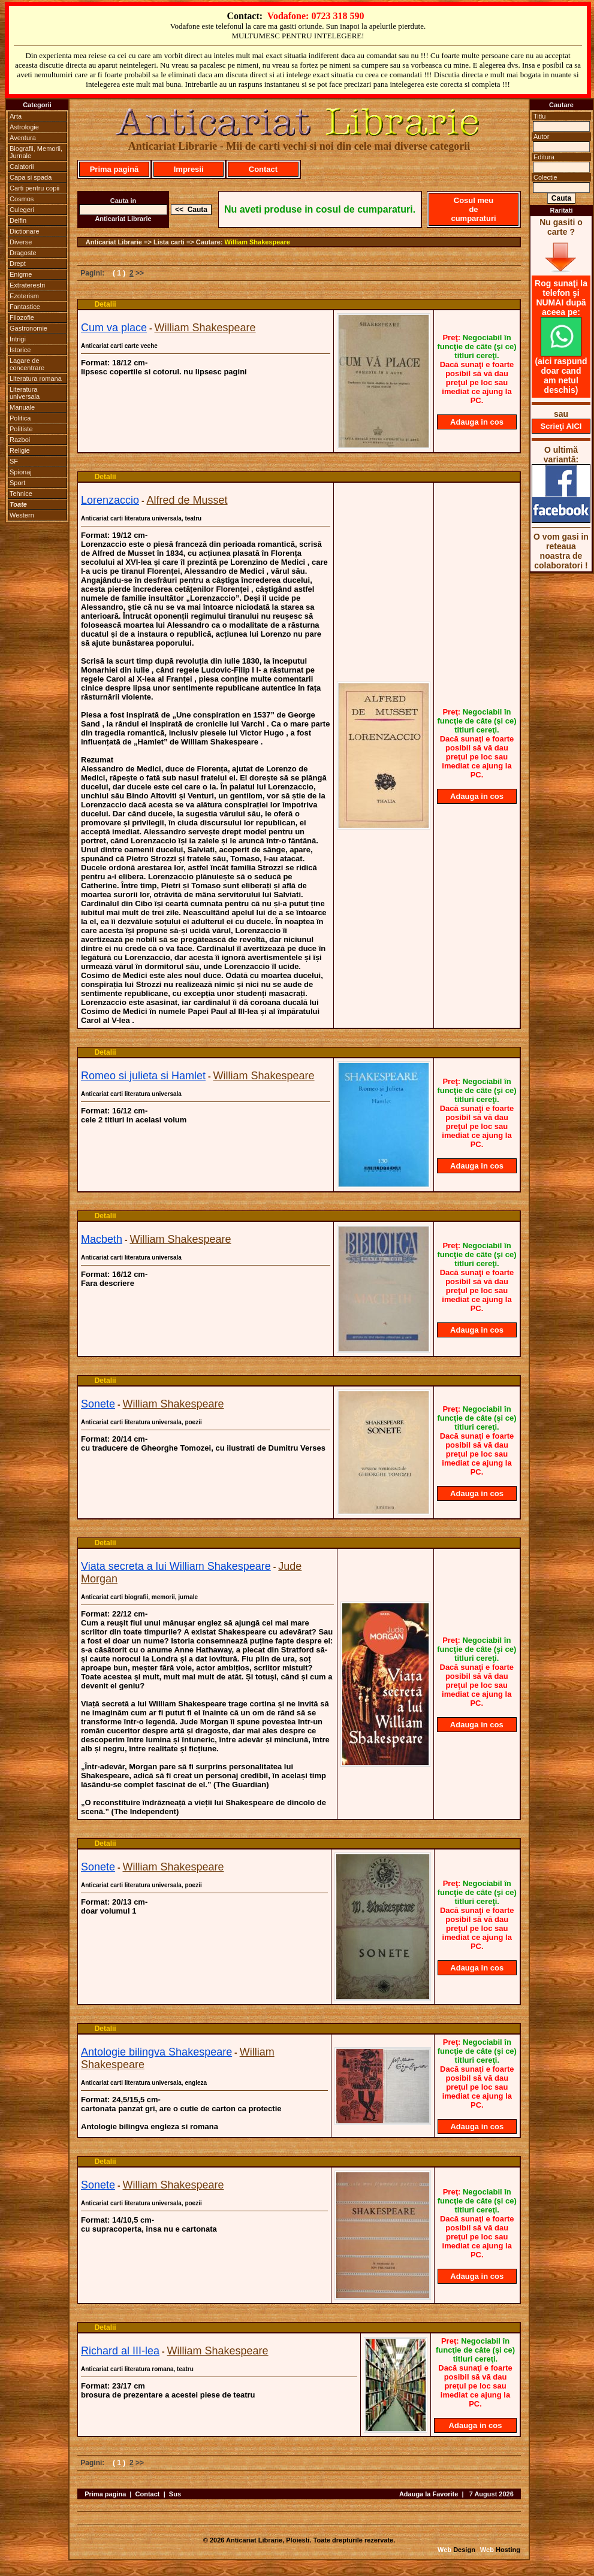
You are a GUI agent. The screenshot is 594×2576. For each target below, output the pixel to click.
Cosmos (22, 198)
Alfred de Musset (187, 500)
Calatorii (22, 166)
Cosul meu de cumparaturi (473, 209)
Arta (16, 116)
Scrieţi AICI (561, 426)
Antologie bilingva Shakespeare (156, 2052)
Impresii (189, 169)
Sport (17, 482)
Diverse (21, 242)
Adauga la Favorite (428, 2494)
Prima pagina (105, 2494)
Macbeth (101, 1239)
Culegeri (22, 209)
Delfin (18, 220)
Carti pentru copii (34, 188)
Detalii (105, 304)
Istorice (20, 349)
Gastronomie (28, 328)
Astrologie (24, 127)
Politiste (21, 428)
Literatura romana (36, 378)
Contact (263, 169)
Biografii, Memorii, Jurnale (36, 152)
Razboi (20, 439)
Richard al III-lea (120, 2351)
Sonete (98, 1404)
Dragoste (23, 252)
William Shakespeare (257, 242)
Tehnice (21, 493)
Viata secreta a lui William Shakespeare (176, 1566)
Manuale (22, 407)
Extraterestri (27, 285)
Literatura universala (25, 393)
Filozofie (22, 317)
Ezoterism (24, 295)
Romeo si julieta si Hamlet (143, 1076)
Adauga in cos (476, 421)
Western (22, 515)
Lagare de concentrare (27, 364)
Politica (20, 418)
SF (14, 461)
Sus (175, 2494)
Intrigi (18, 339)
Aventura (23, 137)
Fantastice (25, 306)
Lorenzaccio (110, 500)
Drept (18, 263)
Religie (20, 450)
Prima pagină (114, 169)
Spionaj (21, 472)
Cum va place (114, 328)
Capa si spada (31, 177)
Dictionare (25, 231)
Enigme (21, 274)
